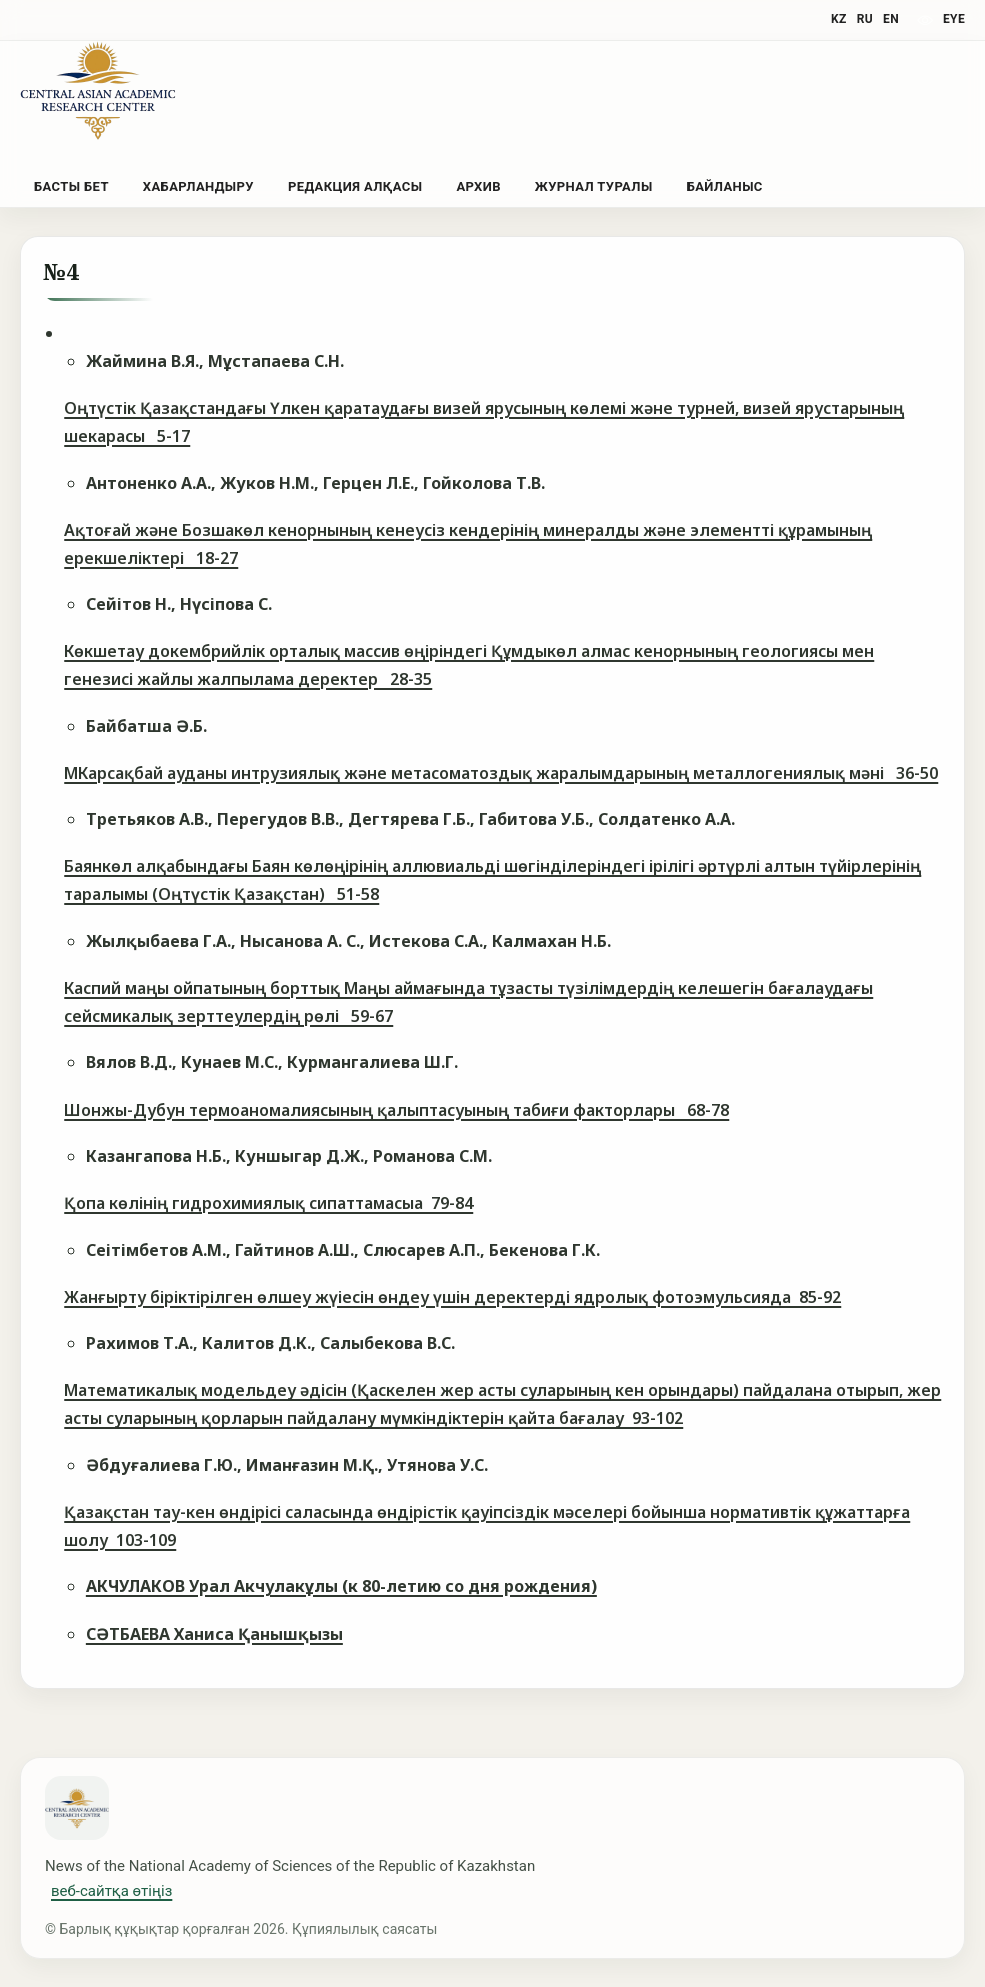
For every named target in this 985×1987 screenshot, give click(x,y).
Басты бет (71, 186)
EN (891, 19)
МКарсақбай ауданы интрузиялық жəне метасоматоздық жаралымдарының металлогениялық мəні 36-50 (501, 773)
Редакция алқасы (355, 186)
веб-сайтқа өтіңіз (111, 1891)
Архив (478, 186)
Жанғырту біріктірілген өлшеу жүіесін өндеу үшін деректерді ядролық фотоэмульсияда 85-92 (452, 1297)
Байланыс (725, 186)
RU (865, 19)
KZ (839, 19)
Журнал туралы (594, 186)
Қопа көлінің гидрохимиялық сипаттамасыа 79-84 (268, 1203)
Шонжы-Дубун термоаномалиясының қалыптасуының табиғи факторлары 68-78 (396, 1110)
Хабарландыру (198, 186)
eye (954, 19)
